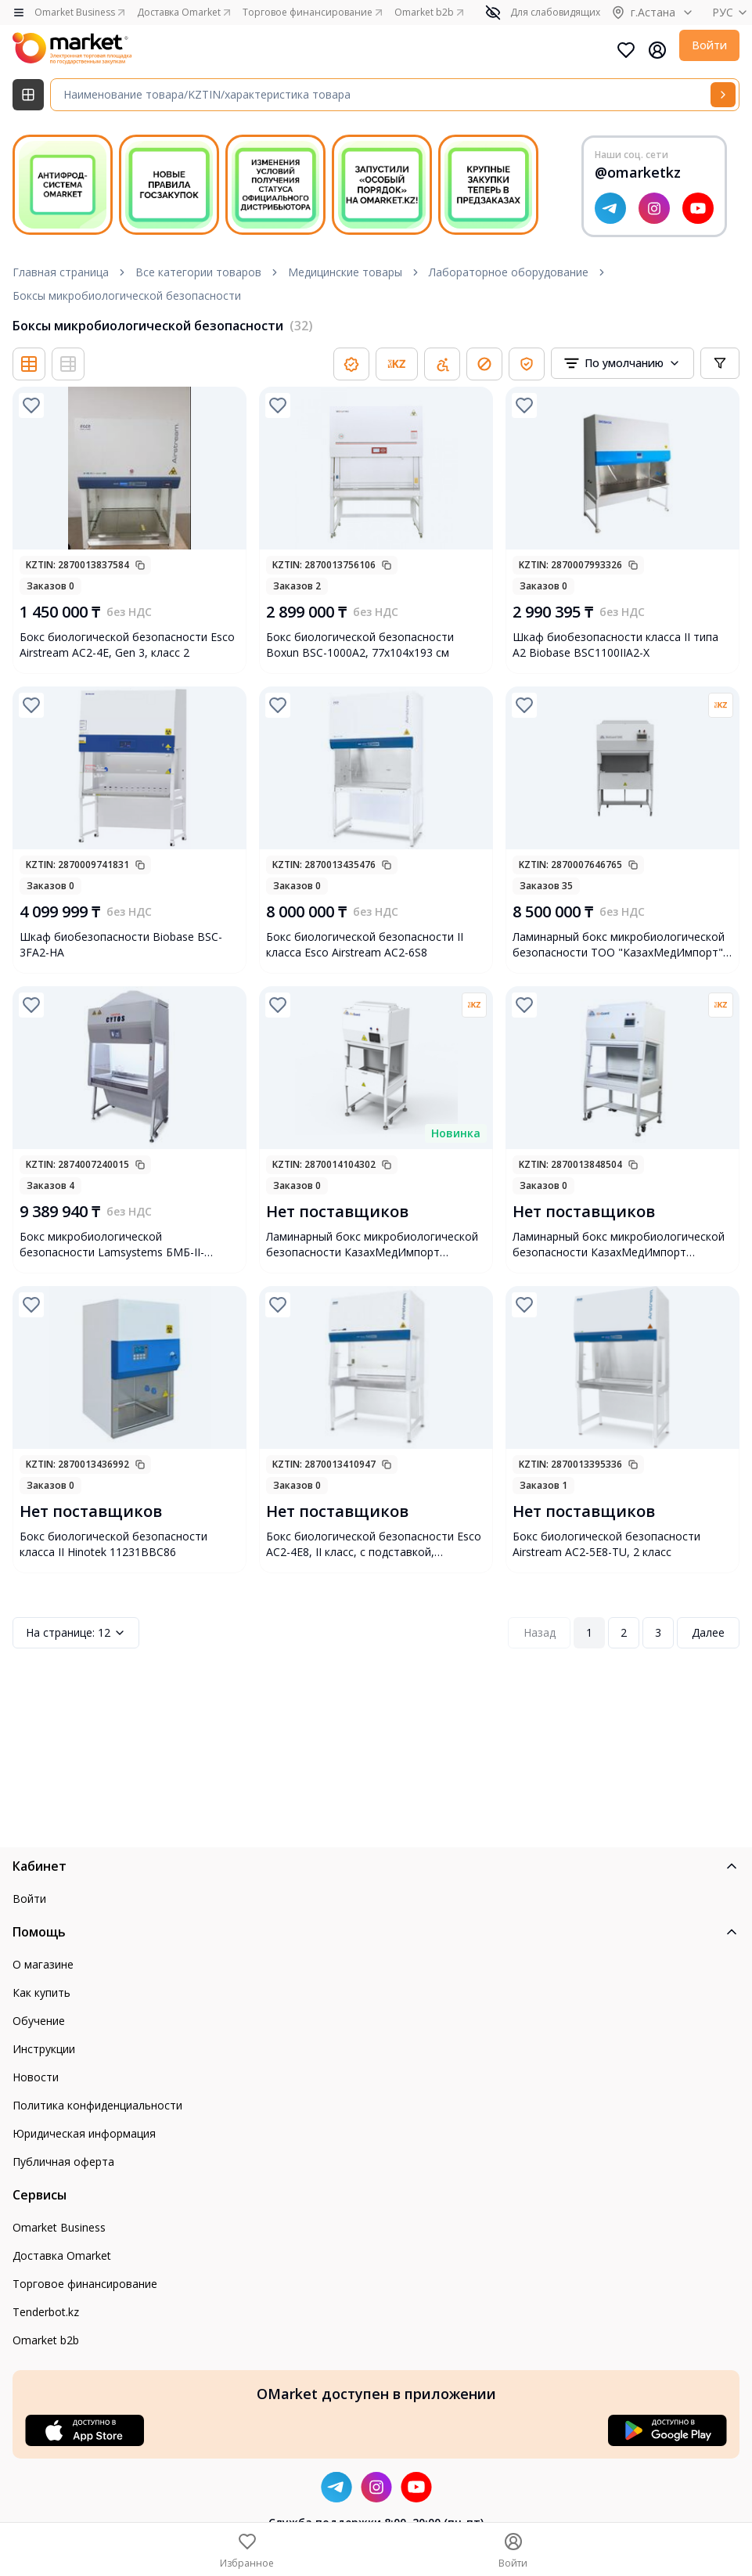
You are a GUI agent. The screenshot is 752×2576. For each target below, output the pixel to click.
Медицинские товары (345, 272)
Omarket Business (59, 2227)
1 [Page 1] (589, 1632)
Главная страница (61, 272)
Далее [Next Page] (708, 1632)
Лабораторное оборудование (508, 272)
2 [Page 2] (624, 1632)
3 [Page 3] (658, 1632)
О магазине (43, 1964)
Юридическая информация (84, 2133)
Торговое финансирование (85, 2283)
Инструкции (44, 2048)
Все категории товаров (198, 272)
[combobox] (622, 363)
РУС (732, 12)
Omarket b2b (46, 2340)
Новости (36, 2077)
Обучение (39, 2020)
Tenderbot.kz (46, 2311)
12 (76, 1633)
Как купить (41, 1992)
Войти (709, 45)
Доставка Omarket (62, 2255)
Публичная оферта (63, 2161)
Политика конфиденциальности (97, 2105)
